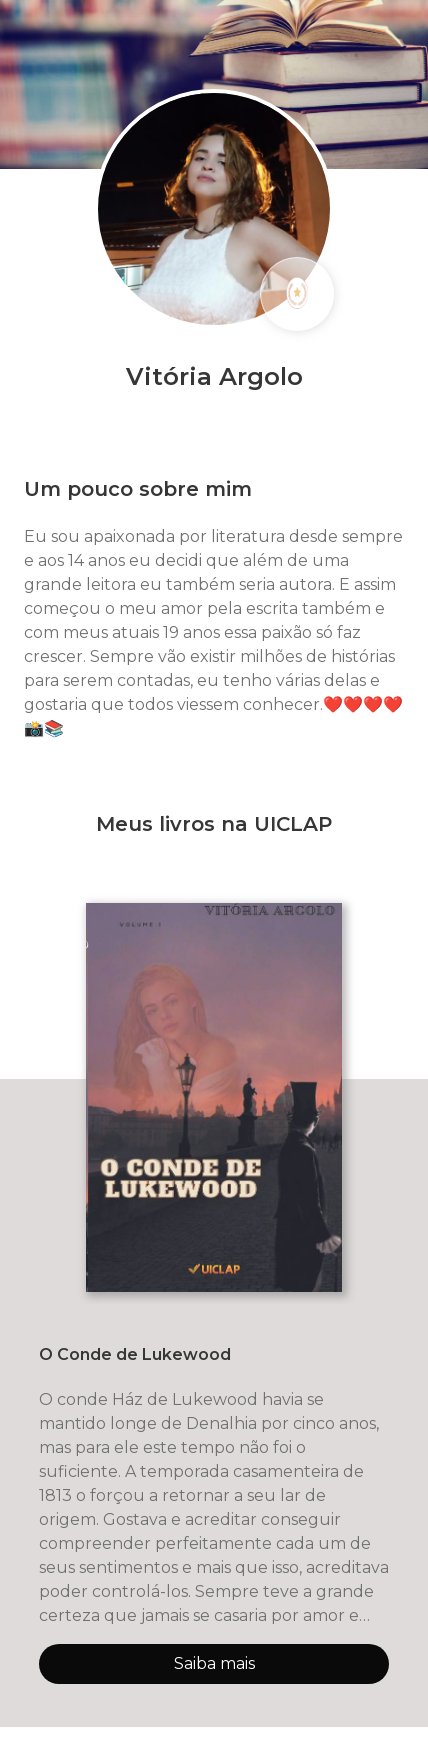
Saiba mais (214, 1663)
